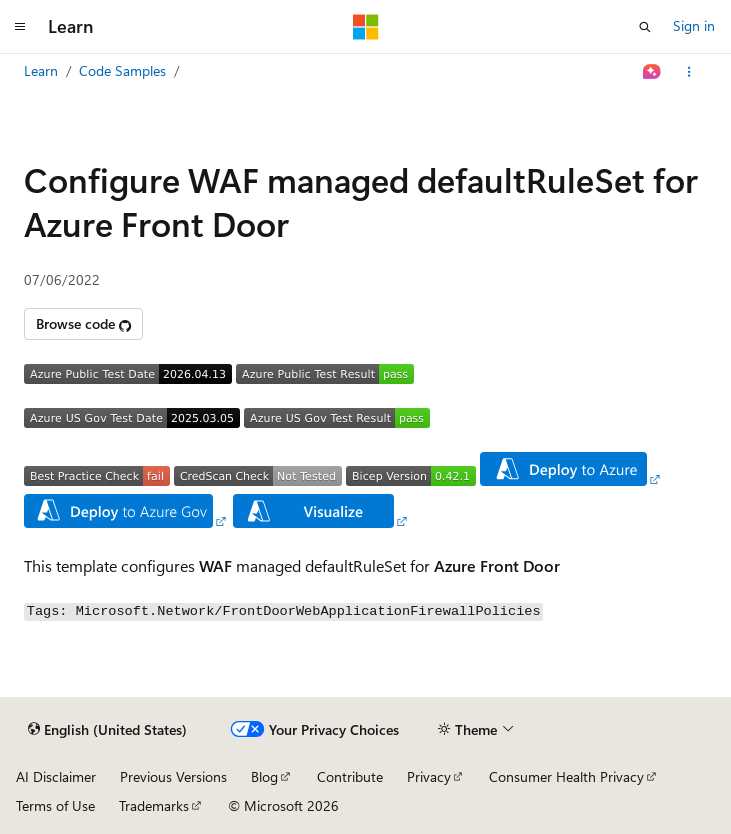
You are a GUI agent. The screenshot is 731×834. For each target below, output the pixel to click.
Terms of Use (55, 805)
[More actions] (689, 72)
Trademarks (154, 805)
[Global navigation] (20, 27)
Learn (41, 70)
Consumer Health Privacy (566, 776)
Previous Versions (173, 776)
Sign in (694, 25)
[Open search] (645, 27)
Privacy (429, 776)
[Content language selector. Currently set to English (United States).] (107, 730)
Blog (264, 776)
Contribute (350, 776)
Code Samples (122, 70)
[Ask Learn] (652, 72)
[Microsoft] (366, 27)
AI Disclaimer (56, 776)
